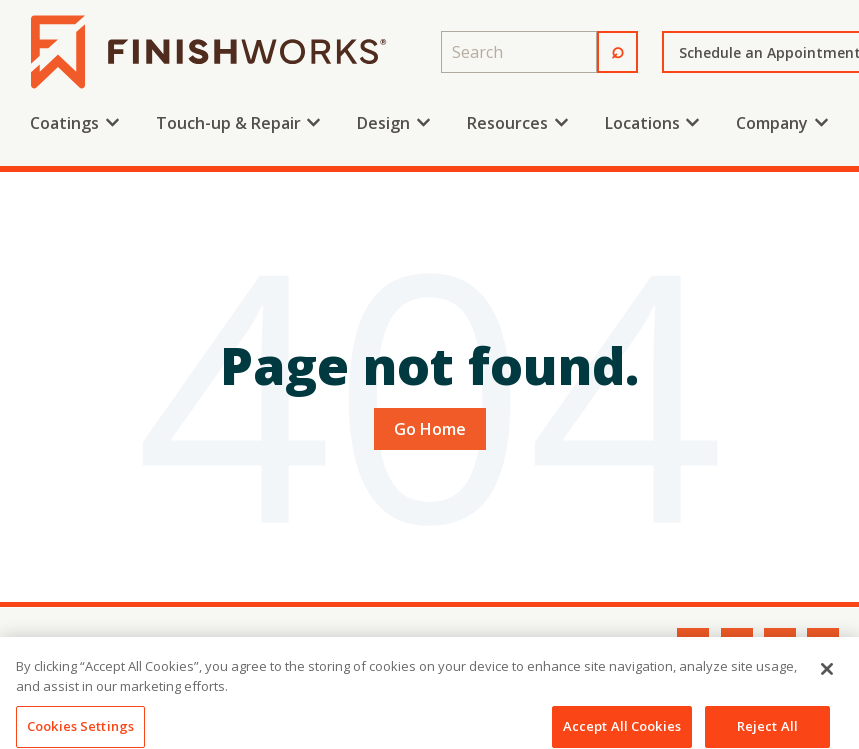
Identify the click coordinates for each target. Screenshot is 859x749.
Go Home (430, 429)
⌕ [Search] (617, 49)
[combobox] (519, 52)
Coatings (64, 123)
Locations (642, 123)
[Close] (827, 682)
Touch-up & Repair (228, 123)
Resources (507, 123)
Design (383, 123)
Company (772, 123)
